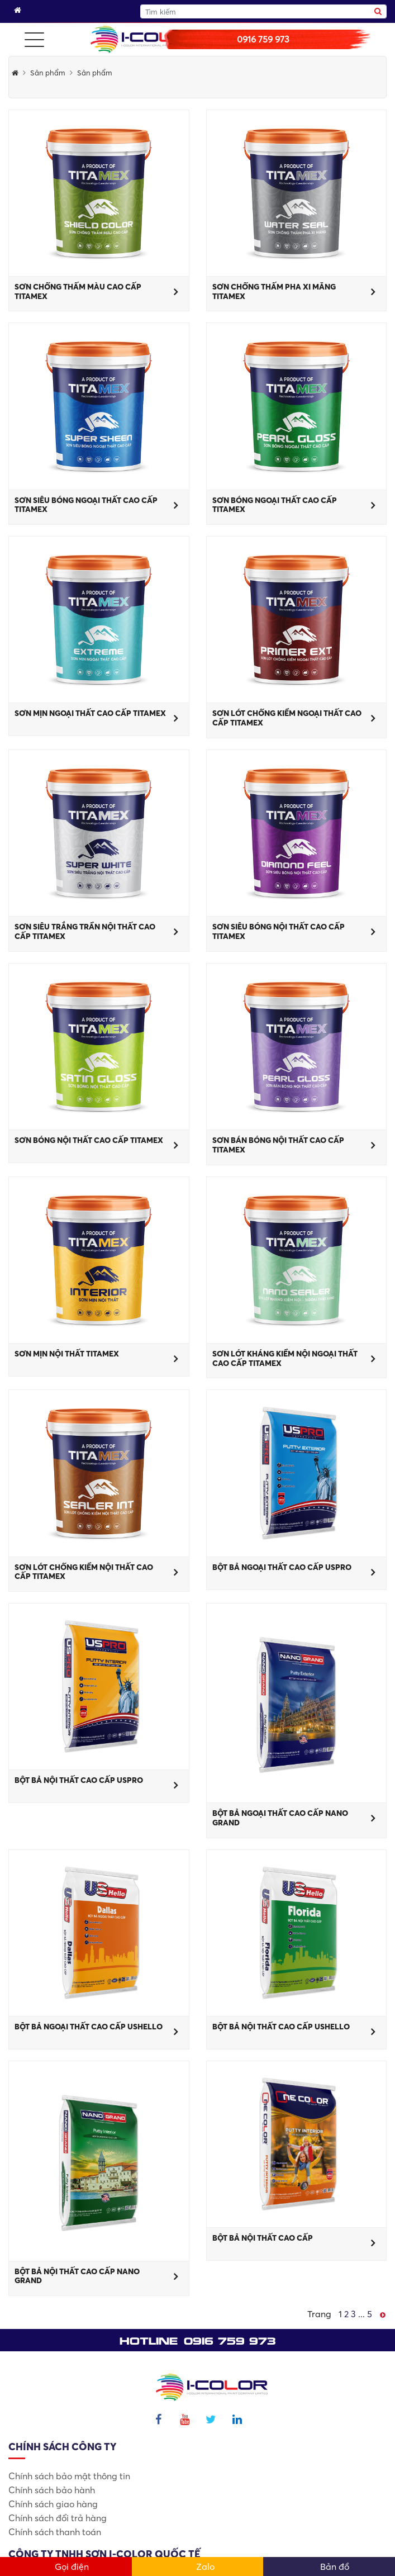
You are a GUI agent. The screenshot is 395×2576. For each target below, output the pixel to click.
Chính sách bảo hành (51, 2490)
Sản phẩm (47, 72)
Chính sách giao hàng (53, 2503)
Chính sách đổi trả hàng (57, 2517)
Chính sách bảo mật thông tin (69, 2476)
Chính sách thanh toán (54, 2531)
